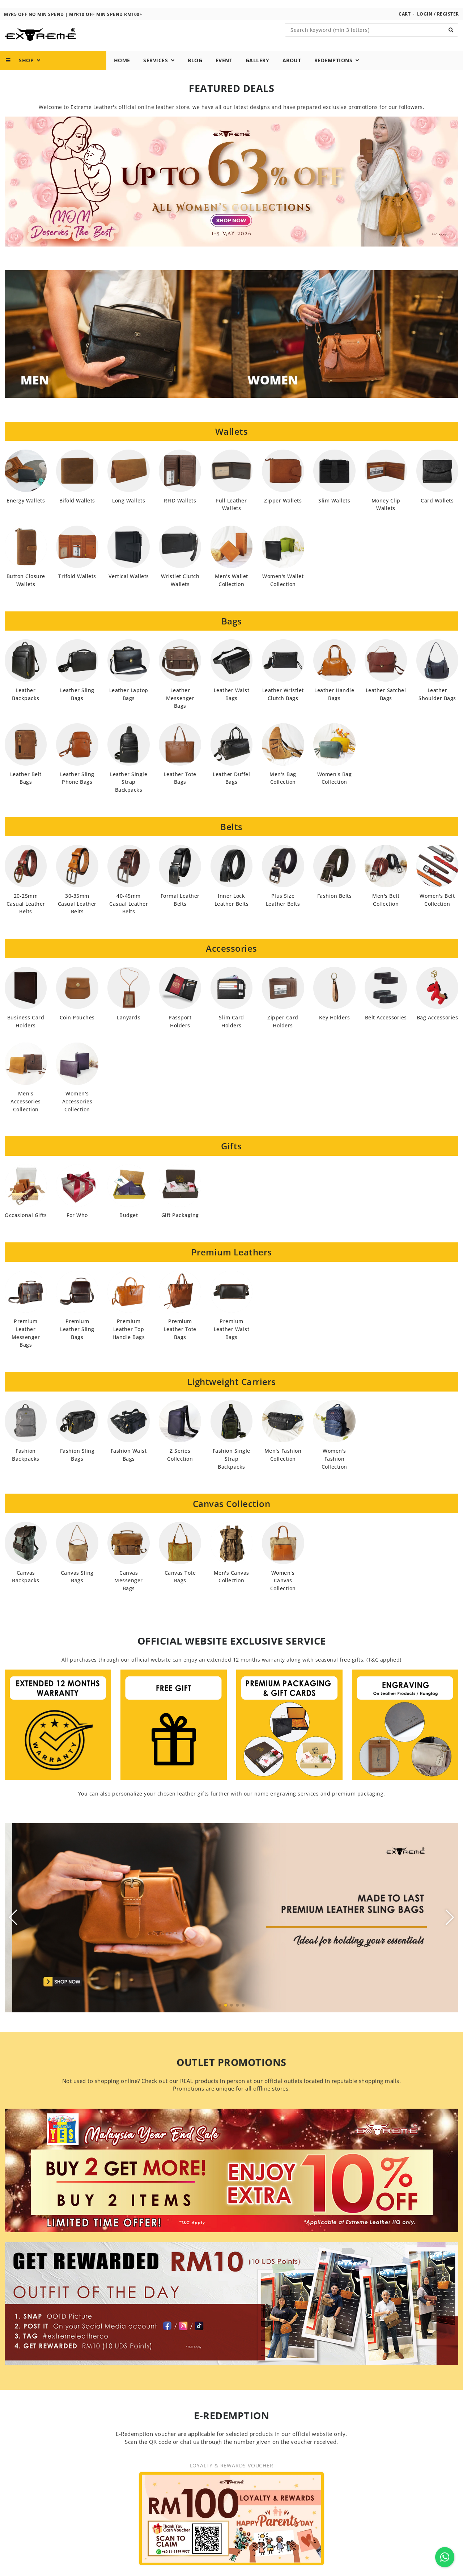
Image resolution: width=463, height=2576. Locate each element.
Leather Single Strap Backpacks (128, 794)
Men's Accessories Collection (25, 1113)
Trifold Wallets (77, 588)
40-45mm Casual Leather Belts (128, 915)
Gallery (257, 72)
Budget (128, 1227)
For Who (77, 1227)
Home (122, 72)
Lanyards (128, 1029)
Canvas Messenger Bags (128, 1592)
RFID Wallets (180, 512)
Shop (23, 72)
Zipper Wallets (283, 512)
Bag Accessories (437, 1029)
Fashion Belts (334, 907)
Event (224, 72)
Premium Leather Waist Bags (232, 1341)
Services (159, 72)
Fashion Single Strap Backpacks (231, 1471)
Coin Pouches (77, 1029)
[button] (219, 2017)
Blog (195, 72)
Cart (405, 26)
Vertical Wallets (129, 588)
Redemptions (336, 72)
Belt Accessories (386, 1029)
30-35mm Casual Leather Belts (77, 915)
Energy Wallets (26, 512)
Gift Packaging (180, 1227)
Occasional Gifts (26, 1227)
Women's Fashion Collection (334, 1471)
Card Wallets (437, 512)
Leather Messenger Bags (180, 710)
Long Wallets (128, 512)
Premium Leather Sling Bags (77, 1341)
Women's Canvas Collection (283, 1592)
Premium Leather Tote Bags (180, 1341)
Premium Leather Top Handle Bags (128, 1341)
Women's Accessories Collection (77, 1113)
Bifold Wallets (77, 512)
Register (448, 26)
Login (425, 26)
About (292, 72)
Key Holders (334, 1029)
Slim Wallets (334, 512)
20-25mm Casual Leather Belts (26, 915)
